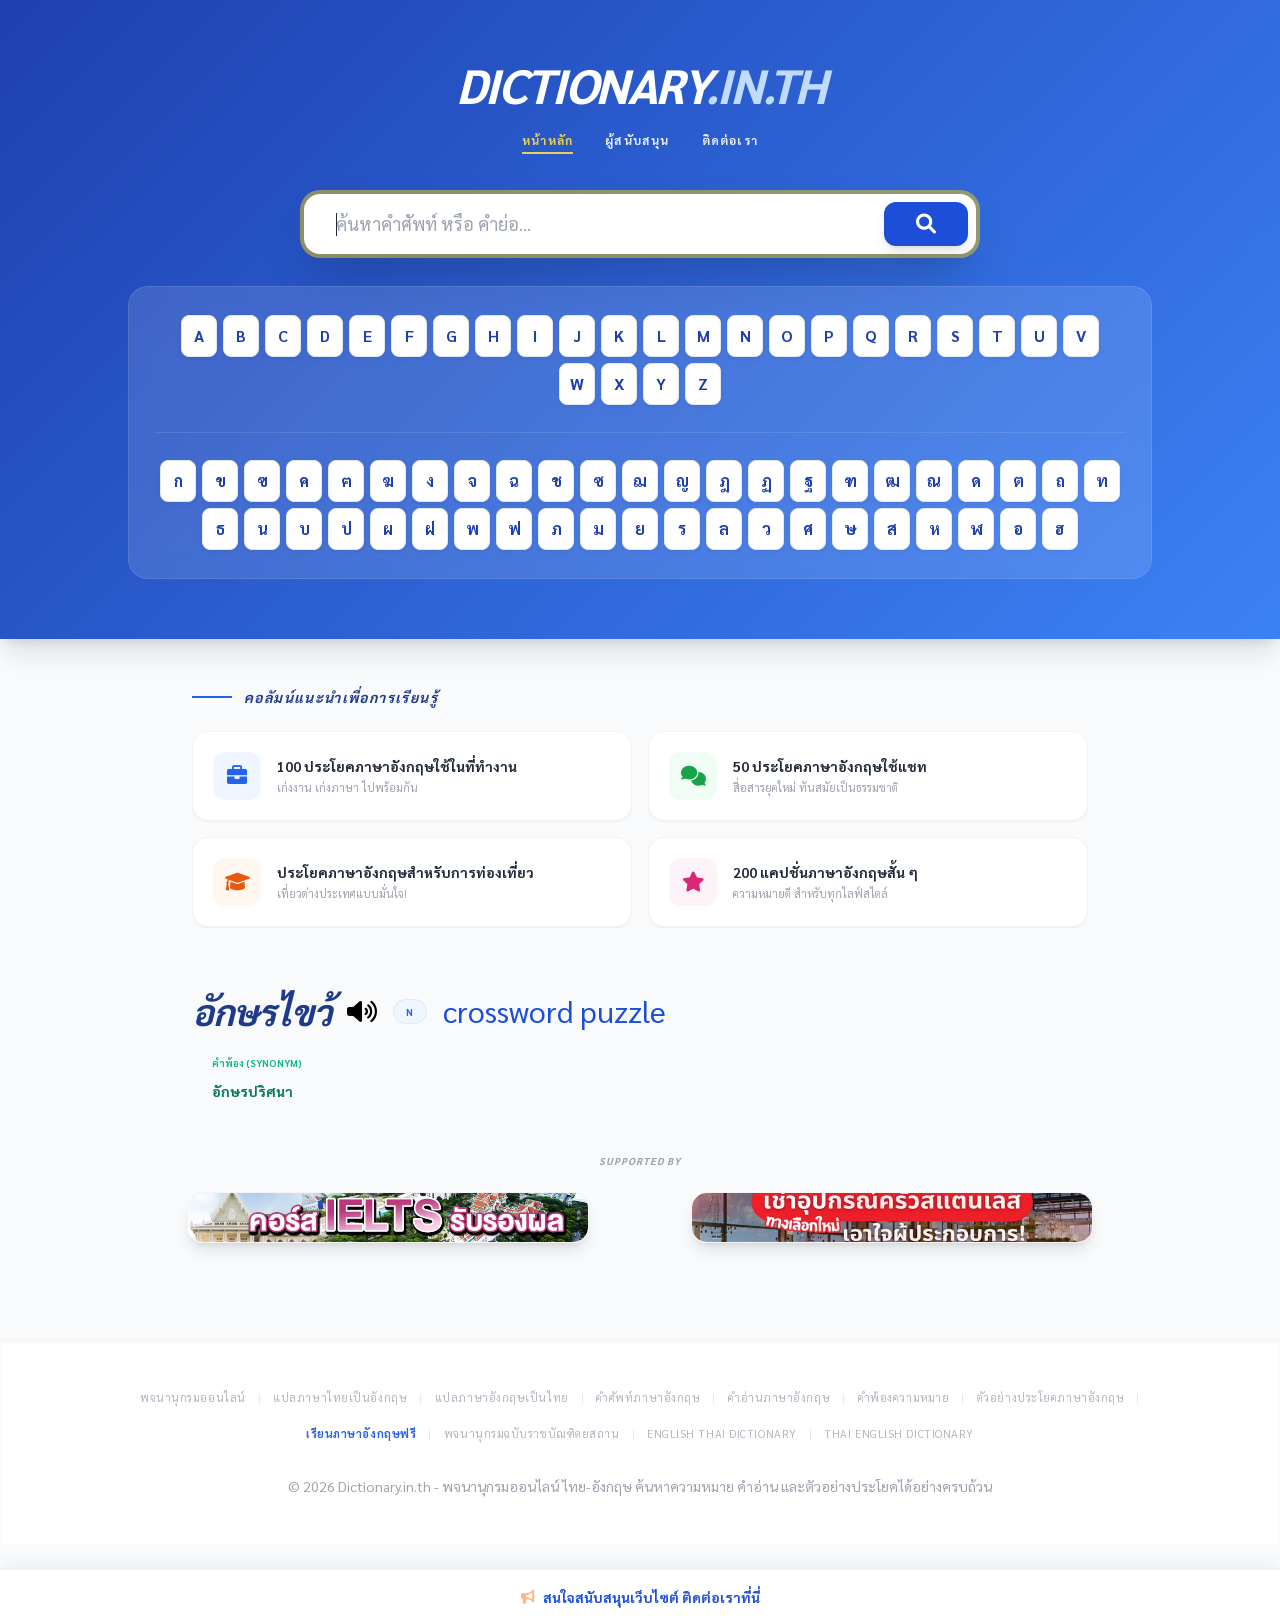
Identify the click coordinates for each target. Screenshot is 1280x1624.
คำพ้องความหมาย (904, 1397)
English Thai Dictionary (722, 1433)
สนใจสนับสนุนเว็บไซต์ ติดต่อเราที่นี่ (640, 1597)
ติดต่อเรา (730, 140)
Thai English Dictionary (899, 1433)
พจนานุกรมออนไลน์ (193, 1397)
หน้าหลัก (547, 140)
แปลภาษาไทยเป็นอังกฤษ (340, 1397)
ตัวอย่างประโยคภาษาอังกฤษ (1051, 1397)
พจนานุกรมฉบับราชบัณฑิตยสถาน (532, 1433)
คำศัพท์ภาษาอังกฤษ (648, 1397)
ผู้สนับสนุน (637, 140)
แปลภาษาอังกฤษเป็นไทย (502, 1397)
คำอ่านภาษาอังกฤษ (779, 1397)
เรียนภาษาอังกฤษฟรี (361, 1433)
